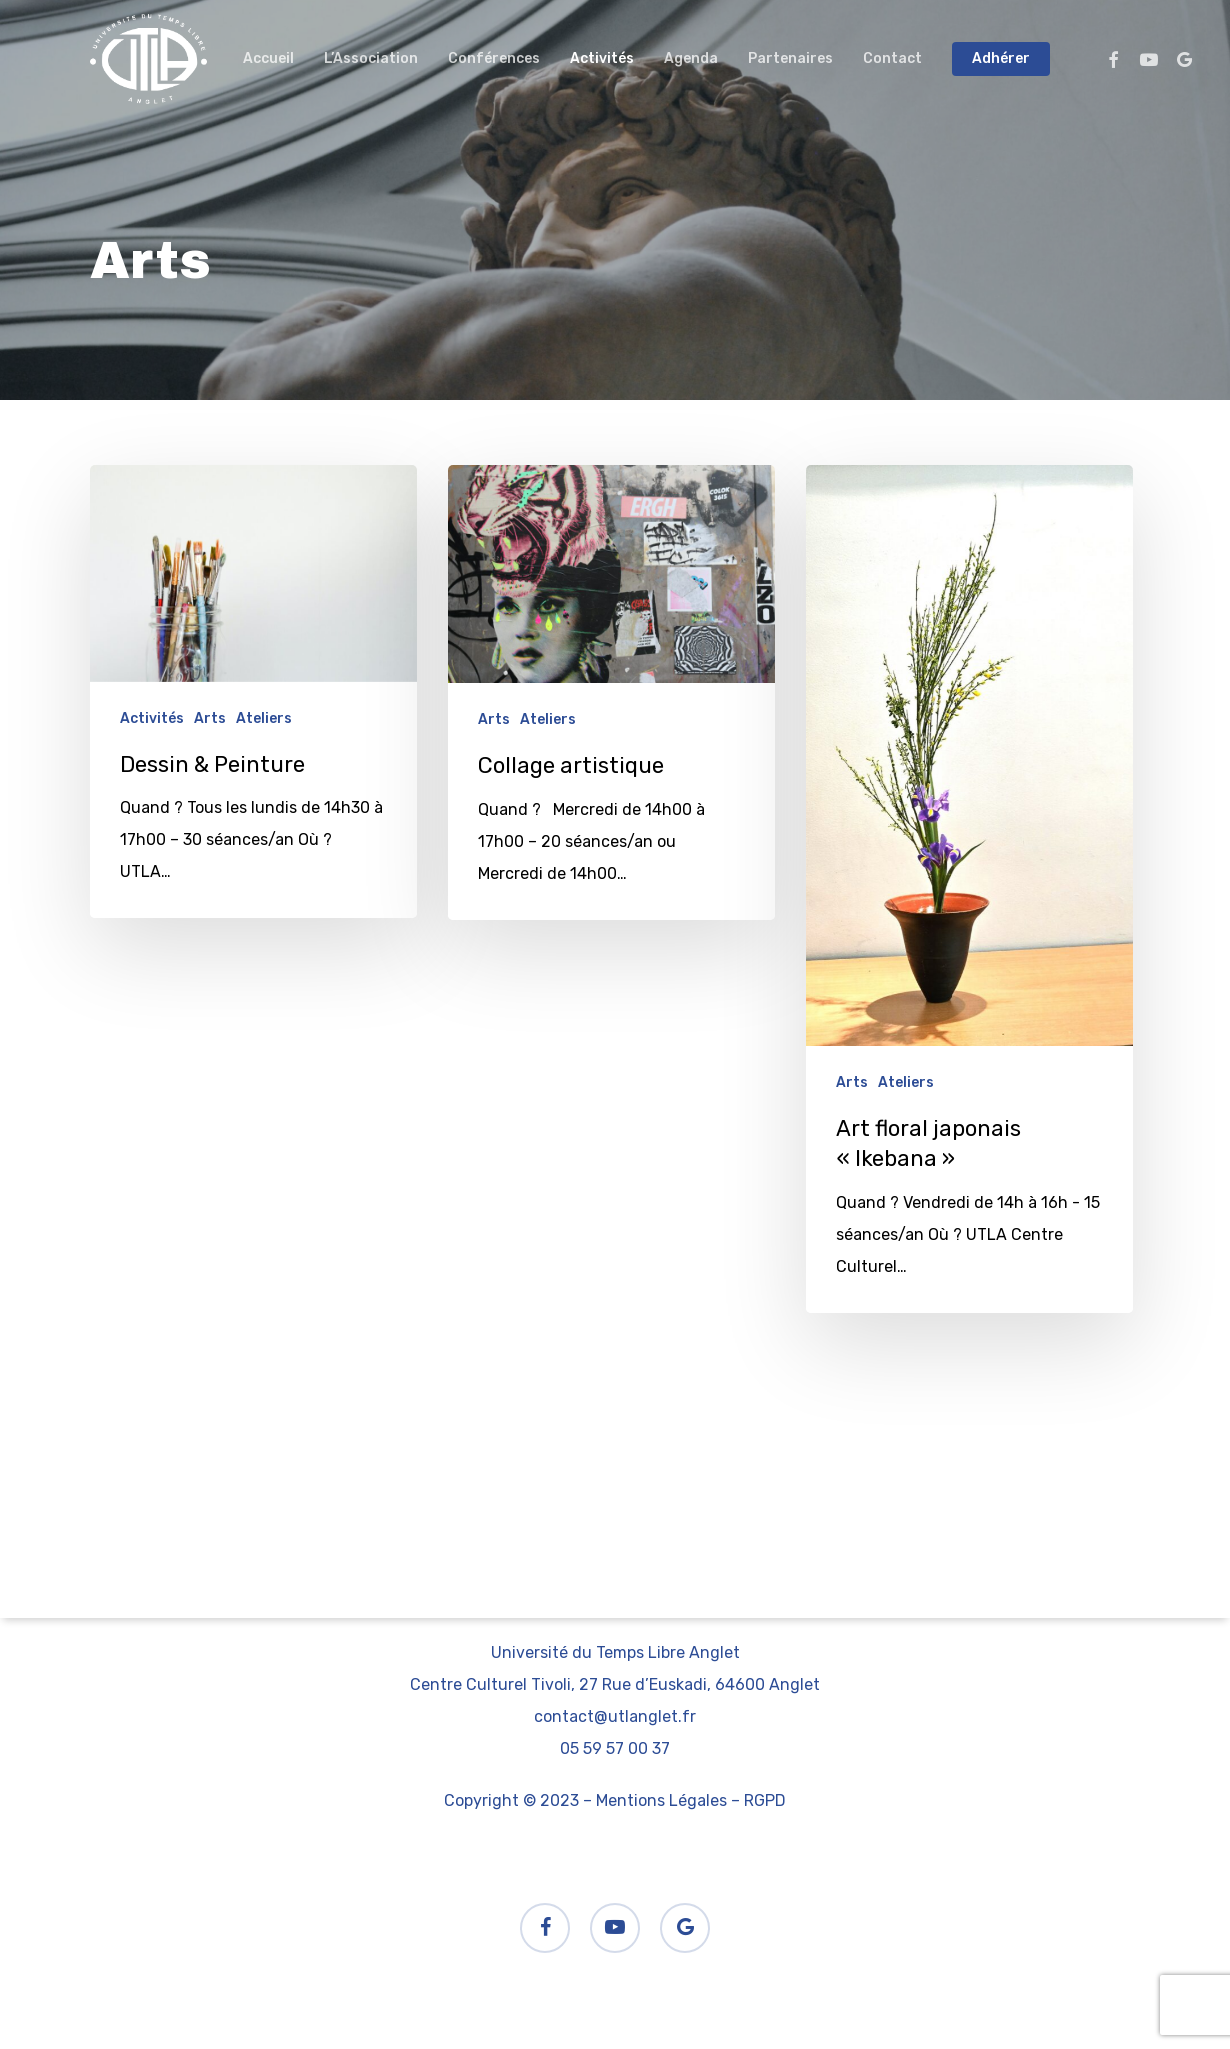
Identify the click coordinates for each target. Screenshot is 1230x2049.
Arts (210, 718)
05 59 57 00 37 (615, 1748)
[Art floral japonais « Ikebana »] (969, 889)
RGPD (765, 1800)
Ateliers (264, 718)
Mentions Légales (661, 1800)
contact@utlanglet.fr (615, 1716)
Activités (152, 718)
